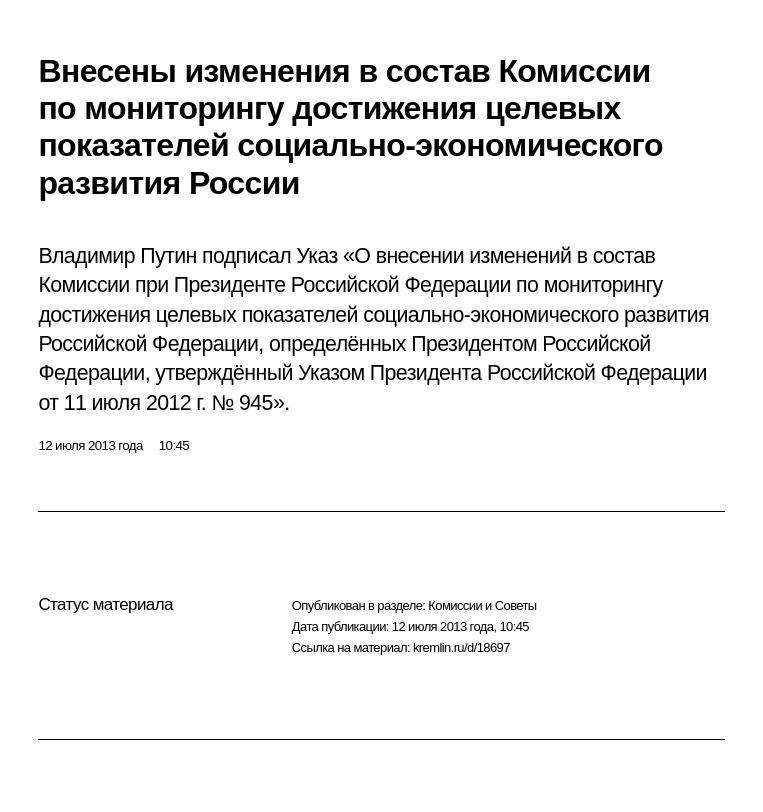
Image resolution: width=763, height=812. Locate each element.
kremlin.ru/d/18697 (461, 647)
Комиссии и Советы (482, 605)
